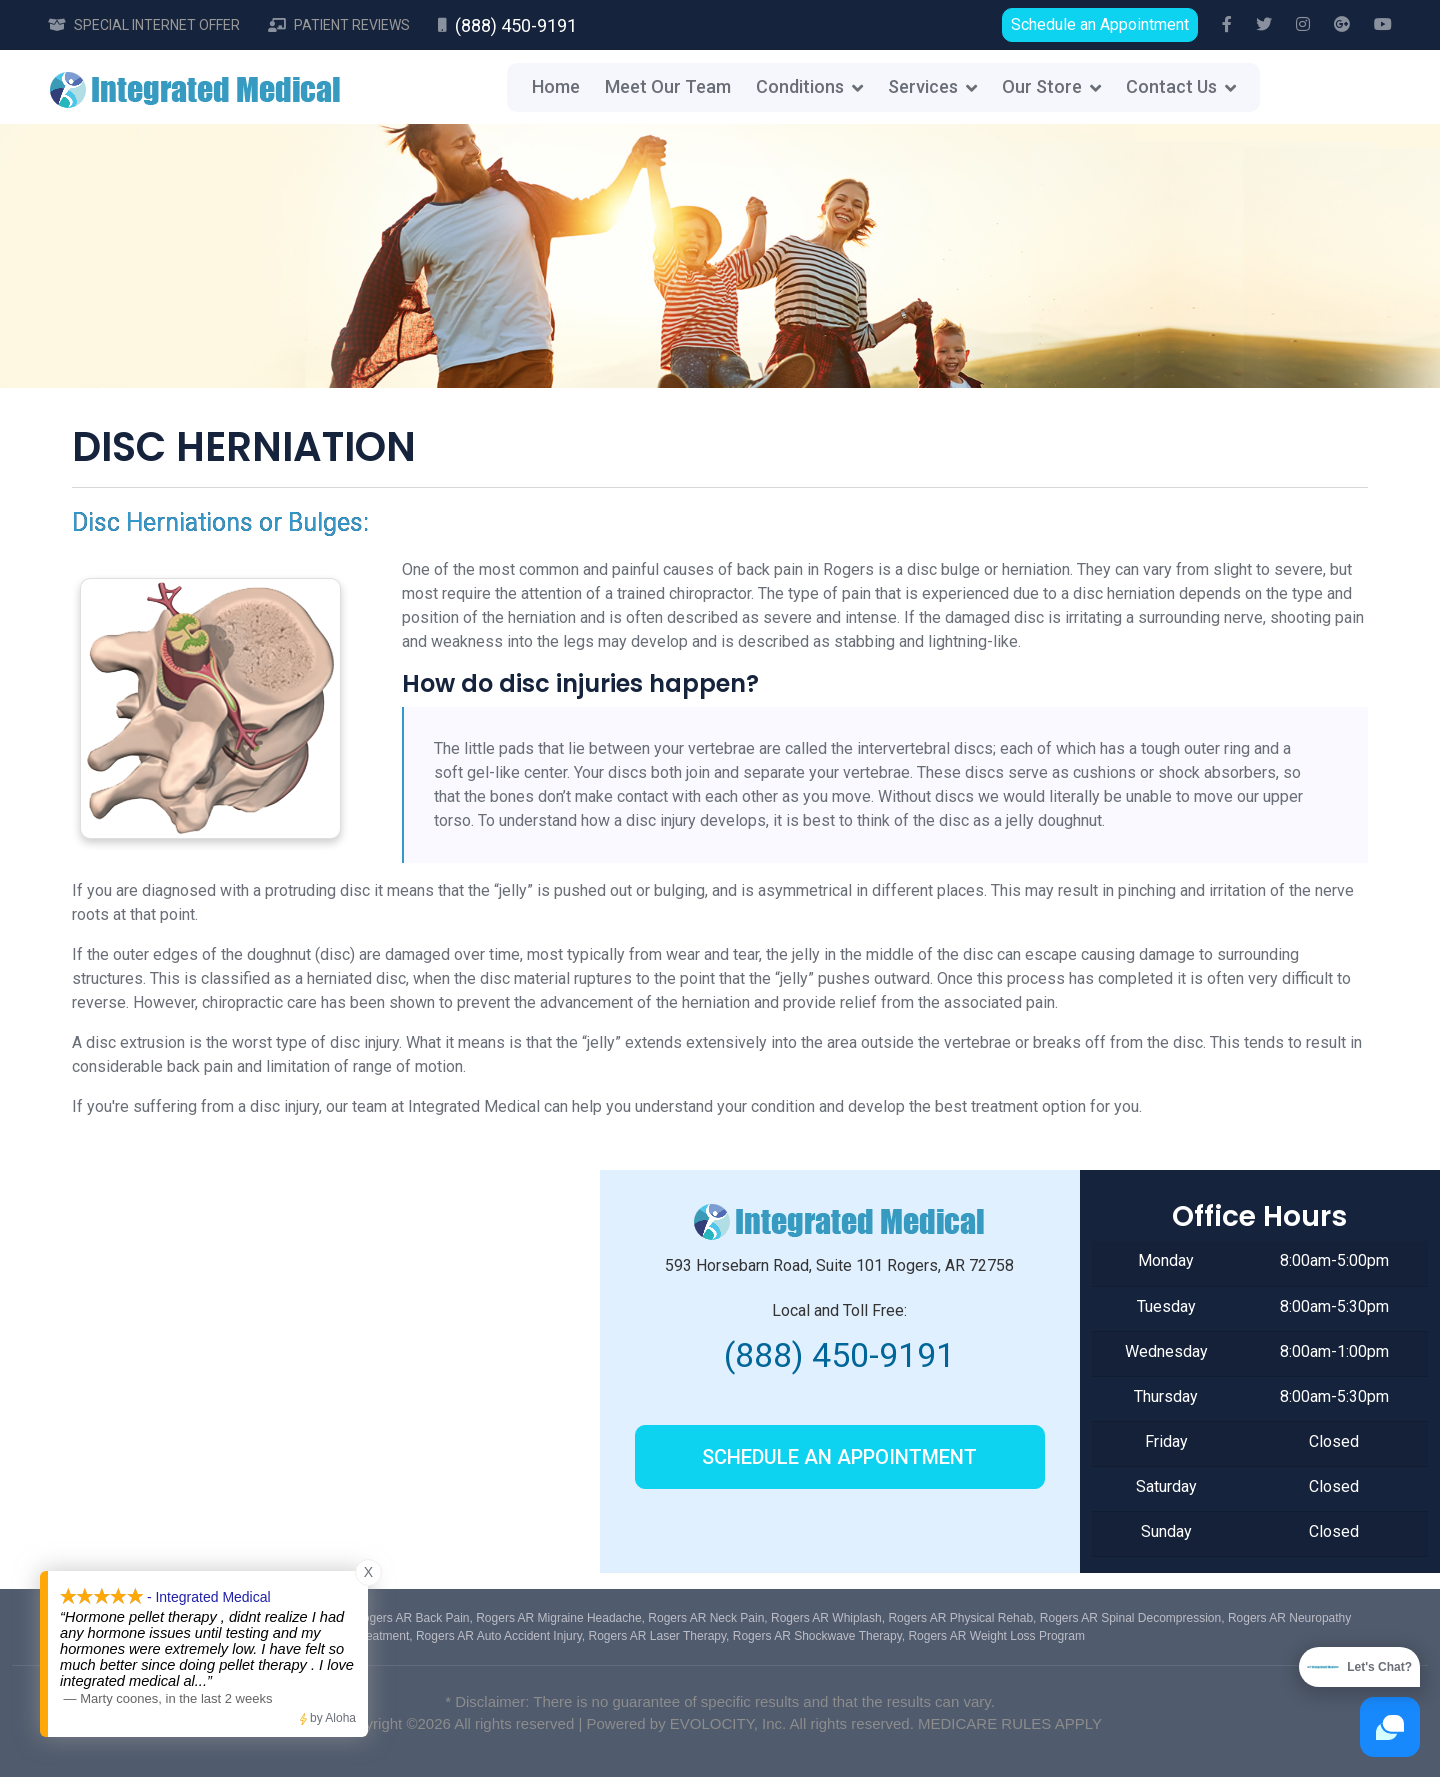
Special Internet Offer (157, 25)
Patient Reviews (352, 25)
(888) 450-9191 (516, 25)
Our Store (1042, 86)
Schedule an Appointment (1100, 24)
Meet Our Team (668, 86)
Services (923, 86)
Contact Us (1171, 86)
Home (556, 86)
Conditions (800, 86)
